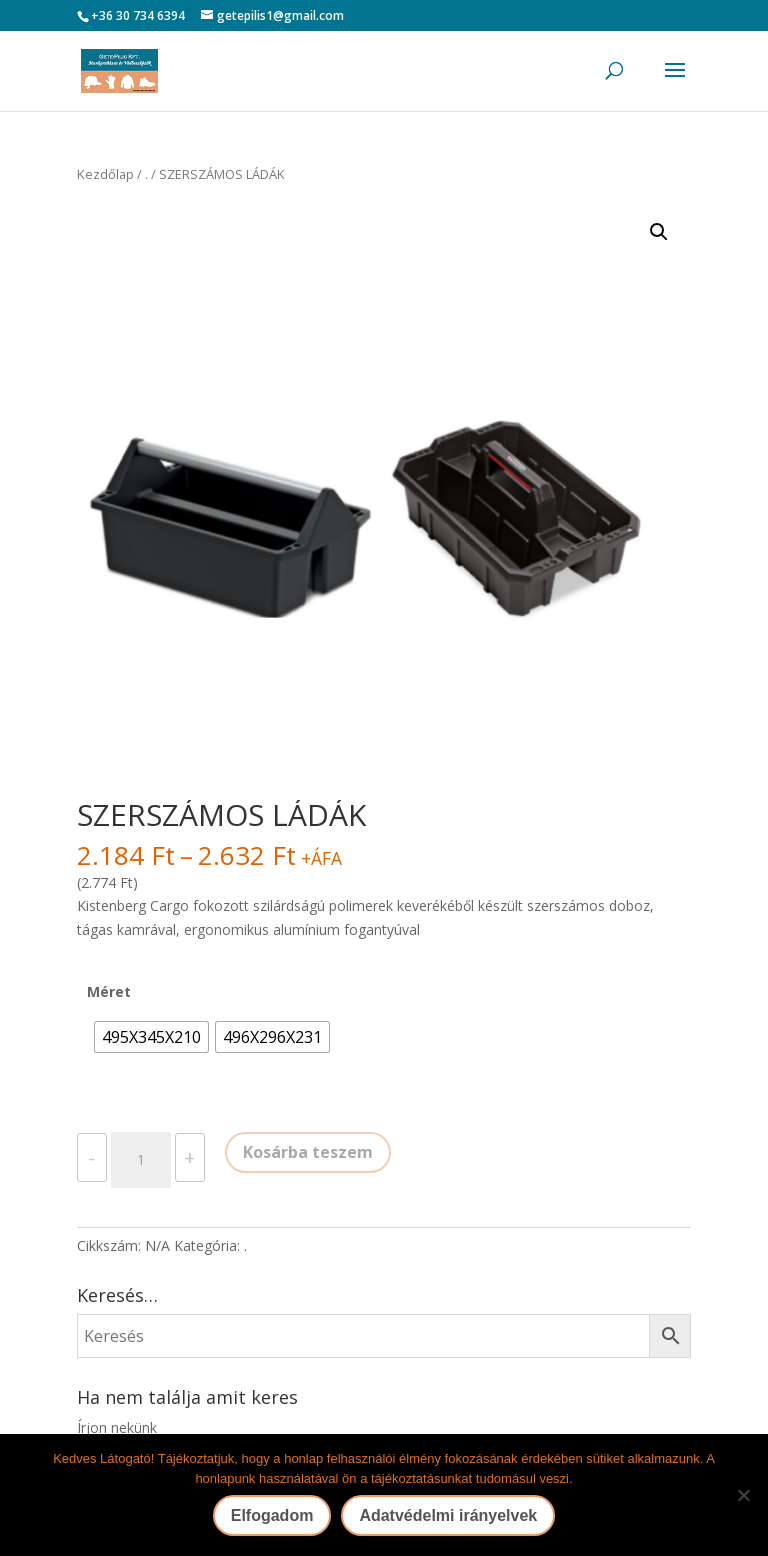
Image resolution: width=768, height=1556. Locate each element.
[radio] (151, 1037)
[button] (659, 232)
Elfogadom (272, 1515)
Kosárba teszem (308, 1152)
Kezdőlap (105, 174)
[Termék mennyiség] (141, 1160)
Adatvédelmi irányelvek (448, 1515)
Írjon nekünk (117, 1427)
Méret (109, 991)
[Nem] (743, 1495)
